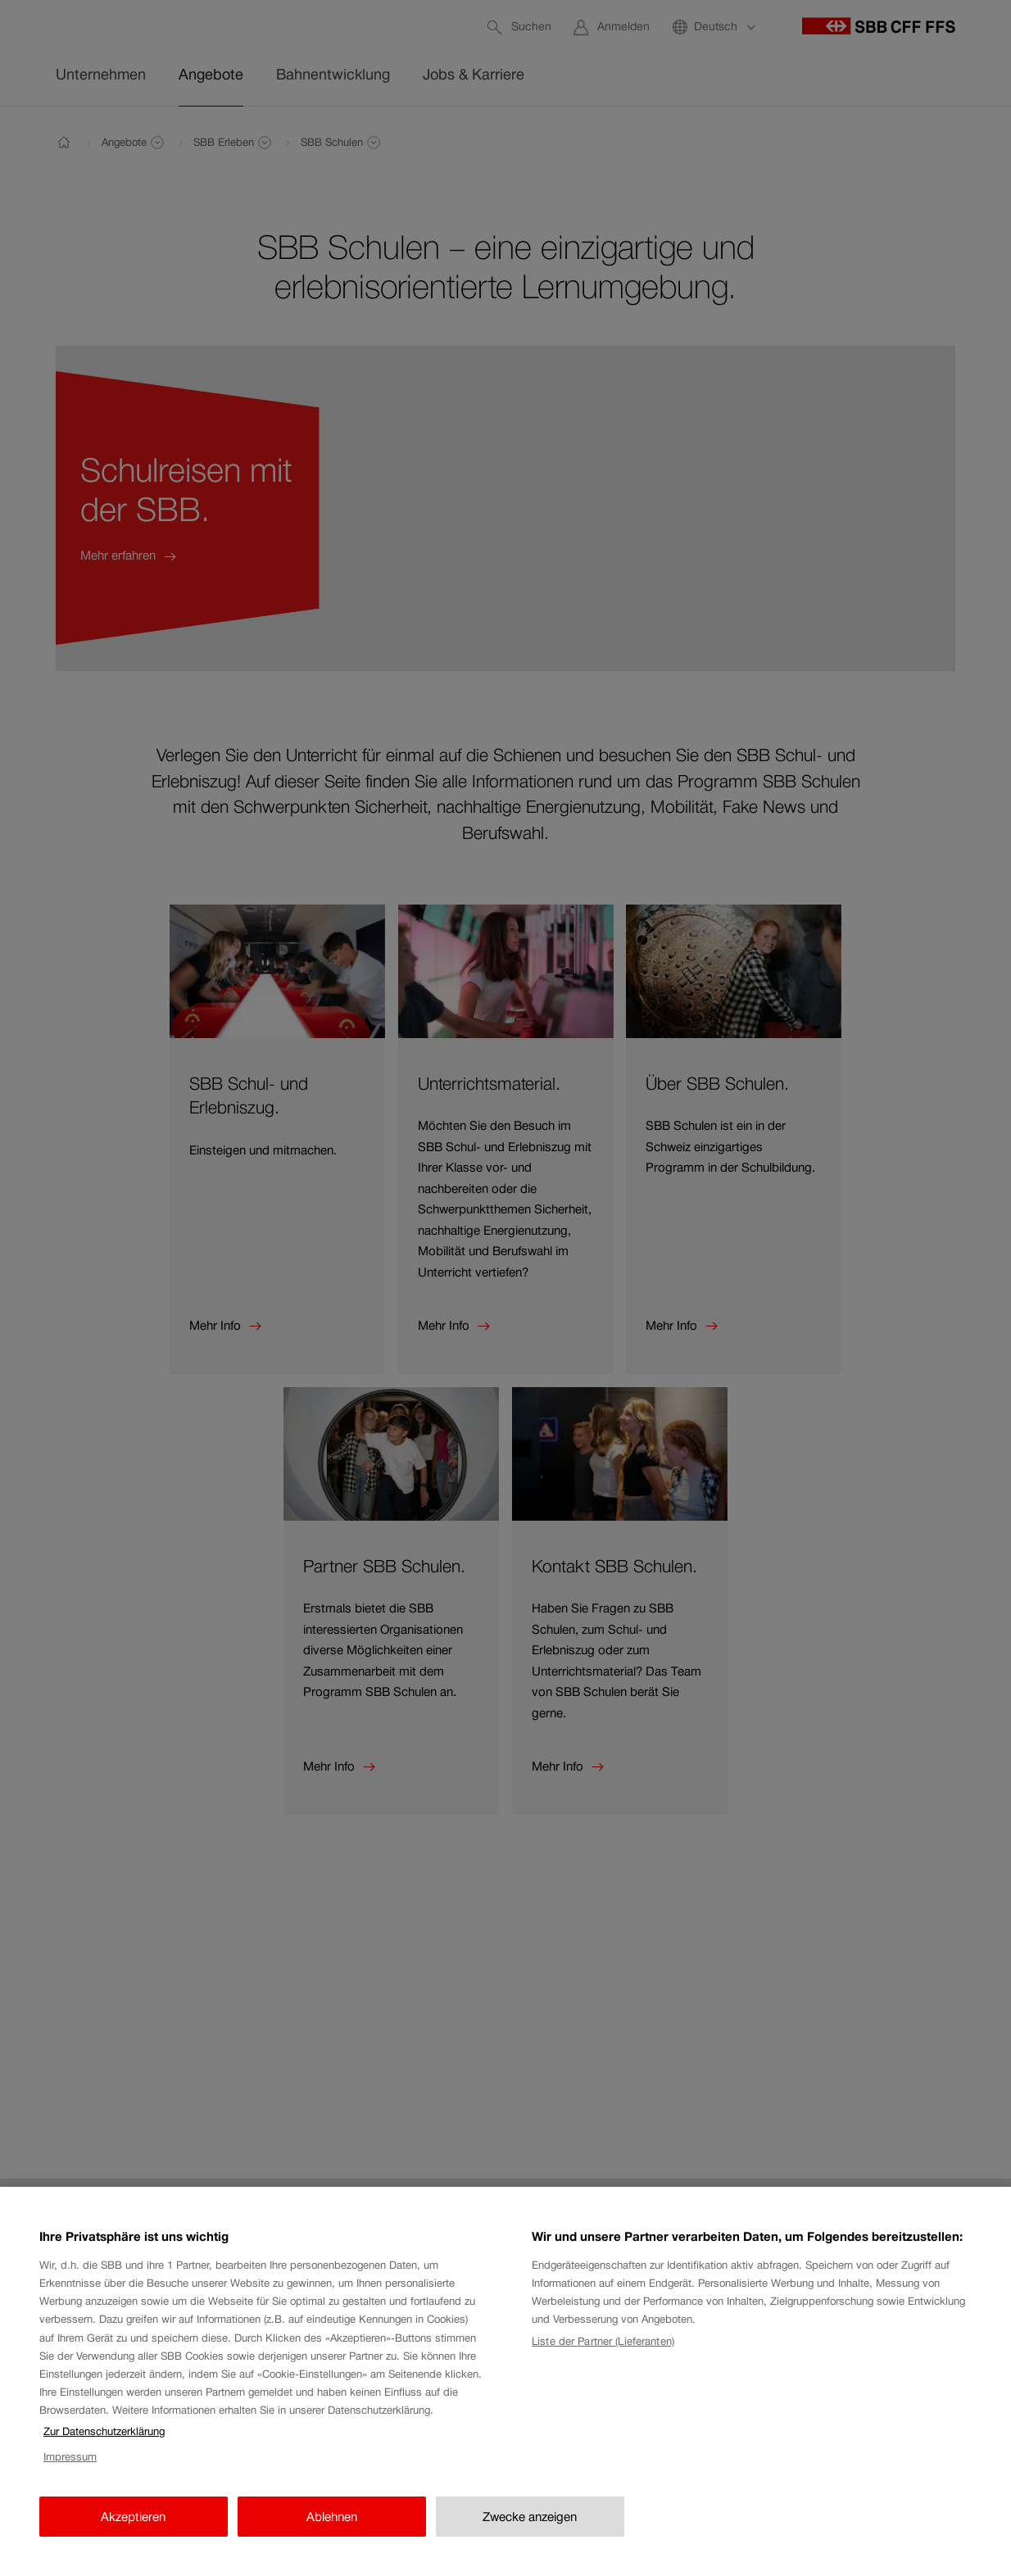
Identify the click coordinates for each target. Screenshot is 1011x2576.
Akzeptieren (133, 2530)
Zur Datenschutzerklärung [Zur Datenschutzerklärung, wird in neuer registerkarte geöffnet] (104, 2445)
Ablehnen (331, 2530)
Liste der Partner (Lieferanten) (603, 2355)
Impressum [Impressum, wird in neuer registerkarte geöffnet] (70, 2471)
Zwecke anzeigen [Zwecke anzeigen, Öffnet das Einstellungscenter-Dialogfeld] (530, 2530)
